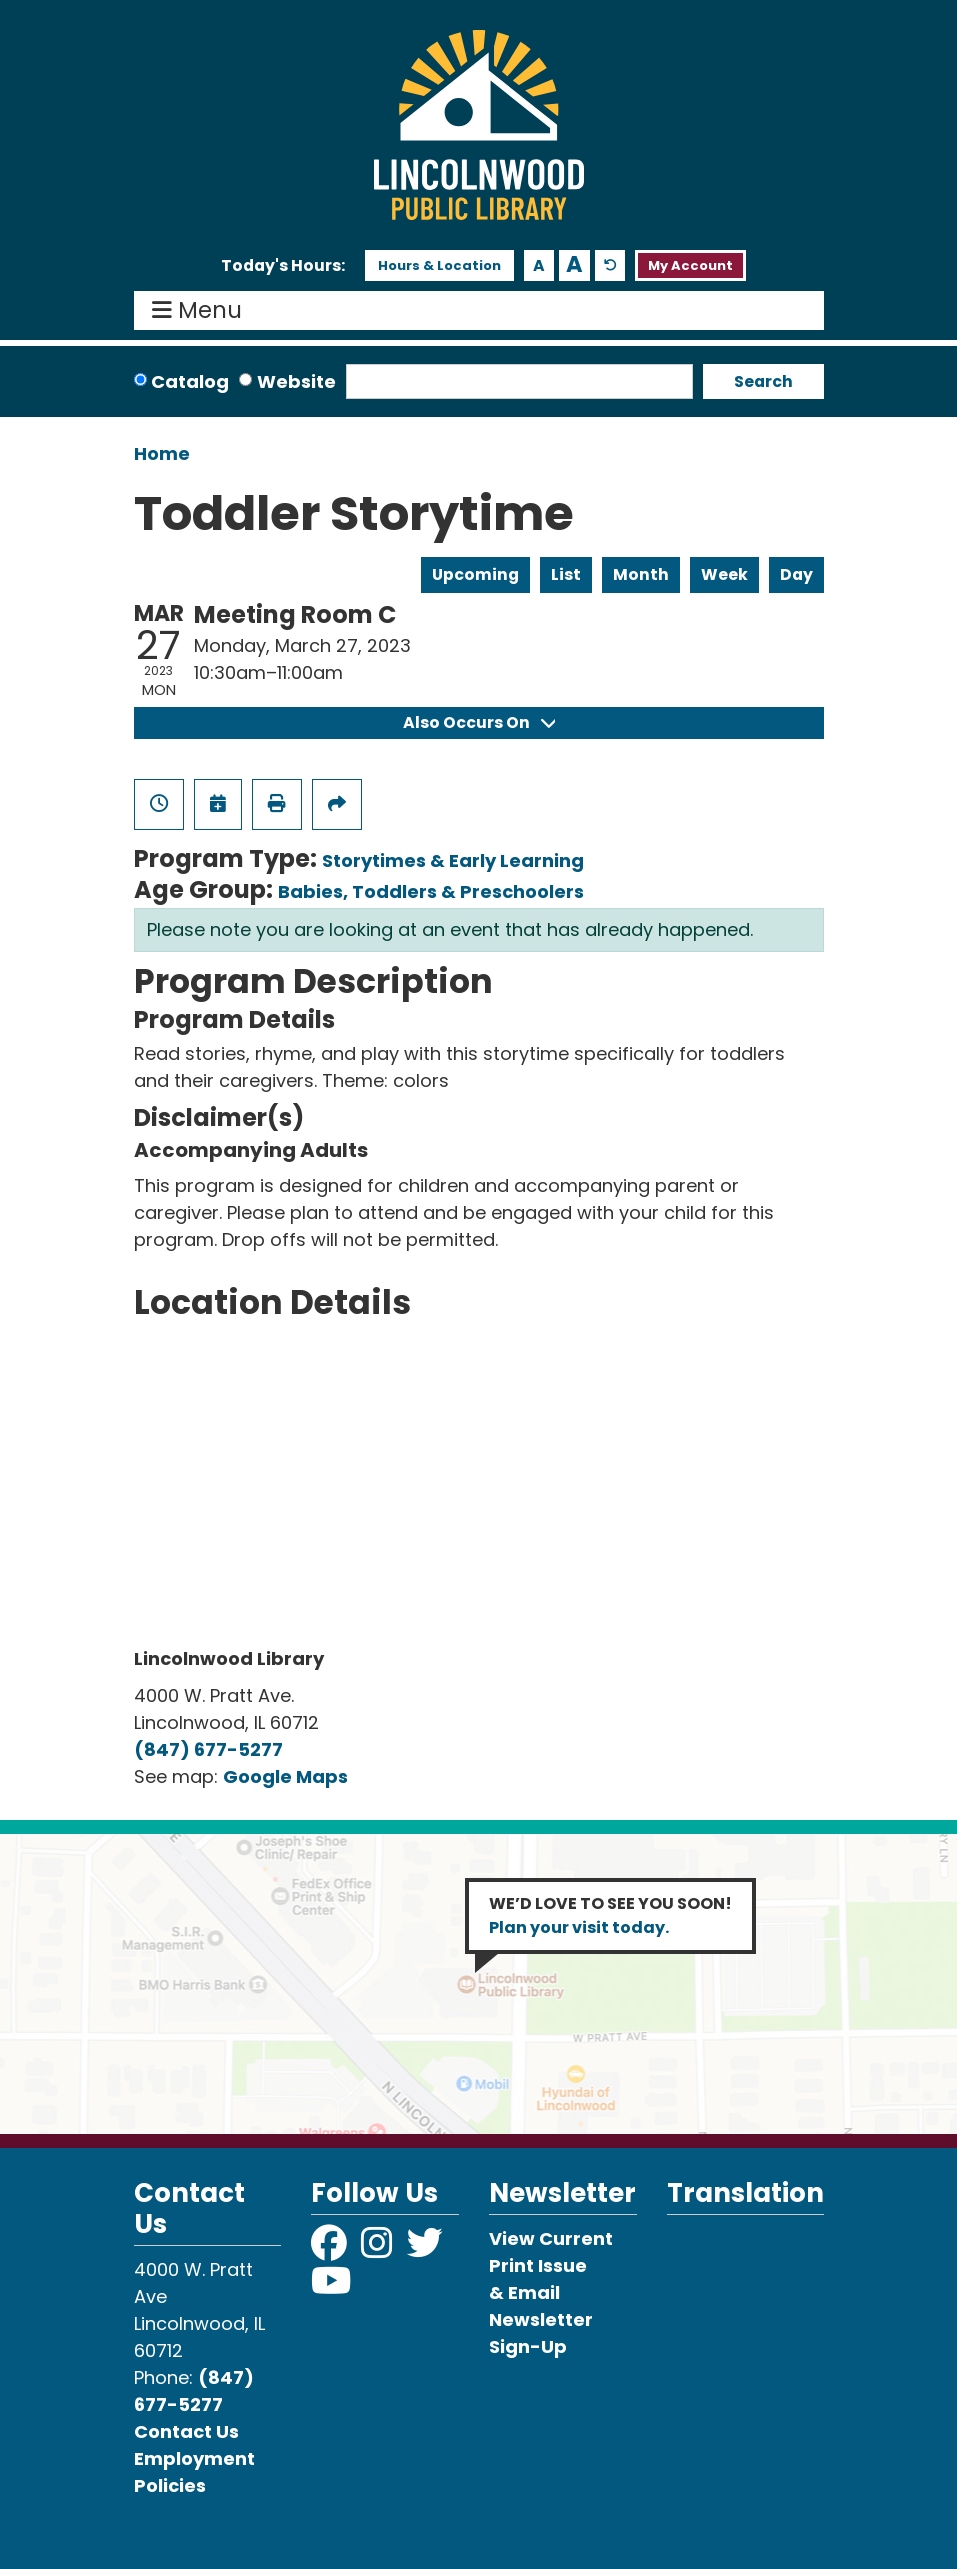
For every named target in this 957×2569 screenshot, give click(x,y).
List (566, 574)
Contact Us (186, 2431)
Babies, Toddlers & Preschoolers (431, 891)
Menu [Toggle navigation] (201, 311)
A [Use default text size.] (610, 265)
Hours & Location (439, 265)
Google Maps (285, 1776)
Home (162, 453)
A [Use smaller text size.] (539, 265)
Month (641, 574)
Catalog (190, 381)
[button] (283, 266)
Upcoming (475, 574)
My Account (690, 265)
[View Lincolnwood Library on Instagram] (379, 2249)
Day (796, 574)
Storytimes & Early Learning (453, 860)
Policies (170, 2485)
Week (724, 574)
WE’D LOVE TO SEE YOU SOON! (610, 1915)
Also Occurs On (479, 722)
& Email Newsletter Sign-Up (541, 2319)
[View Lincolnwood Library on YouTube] (331, 2287)
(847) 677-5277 (208, 1749)
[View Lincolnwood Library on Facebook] (331, 2249)
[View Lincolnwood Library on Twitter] (427, 2249)
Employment (194, 2458)
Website (296, 381)
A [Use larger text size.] (574, 265)
